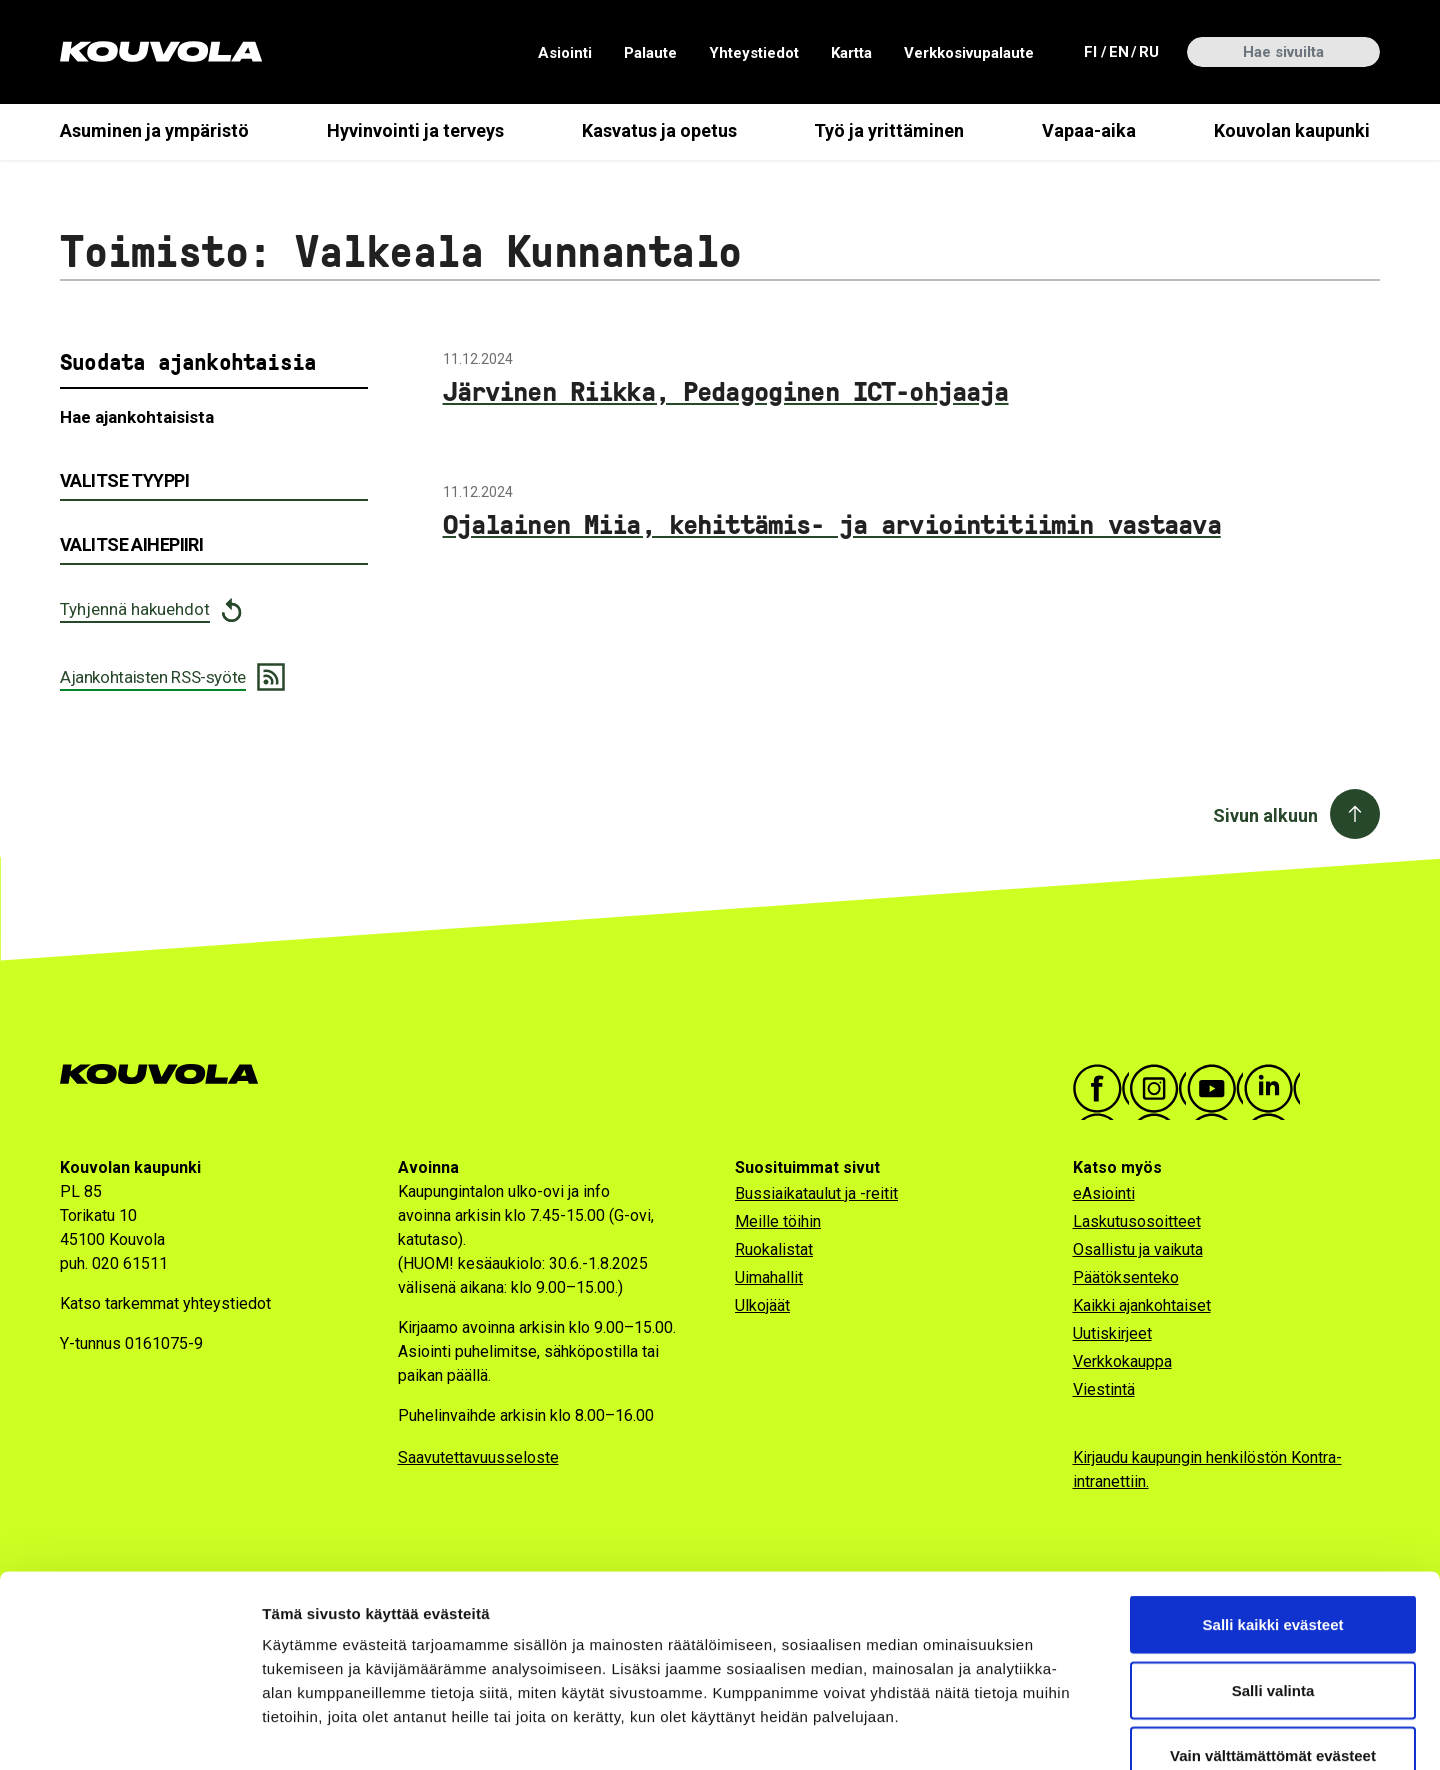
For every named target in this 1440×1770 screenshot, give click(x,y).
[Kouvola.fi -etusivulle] (167, 1074)
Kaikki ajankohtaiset (1142, 1305)
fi (1093, 50)
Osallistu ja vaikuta (1138, 1249)
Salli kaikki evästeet (1273, 1507)
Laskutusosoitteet (1137, 1221)
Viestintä (1104, 1389)
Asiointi (565, 53)
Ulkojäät (762, 1305)
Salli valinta (1273, 1573)
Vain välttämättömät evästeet (1273, 1638)
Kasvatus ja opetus (659, 130)
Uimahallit (769, 1277)
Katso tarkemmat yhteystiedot (165, 1303)
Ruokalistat (774, 1249)
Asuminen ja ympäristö (154, 130)
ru (1148, 50)
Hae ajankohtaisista (137, 417)
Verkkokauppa (1122, 1361)
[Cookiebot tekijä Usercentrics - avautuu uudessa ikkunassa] (129, 1731)
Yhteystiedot (754, 53)
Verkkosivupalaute (969, 53)
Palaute (650, 53)
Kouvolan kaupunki (1292, 130)
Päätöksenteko (1126, 1277)
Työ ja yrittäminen (889, 130)
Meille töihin (778, 1221)
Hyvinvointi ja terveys (415, 130)
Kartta (851, 53)
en (1118, 50)
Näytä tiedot (1069, 1730)
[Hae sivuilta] (1283, 52)
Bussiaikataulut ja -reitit (816, 1193)
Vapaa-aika (1089, 130)
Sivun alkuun (1265, 815)
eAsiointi (1104, 1193)
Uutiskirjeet (1112, 1333)
